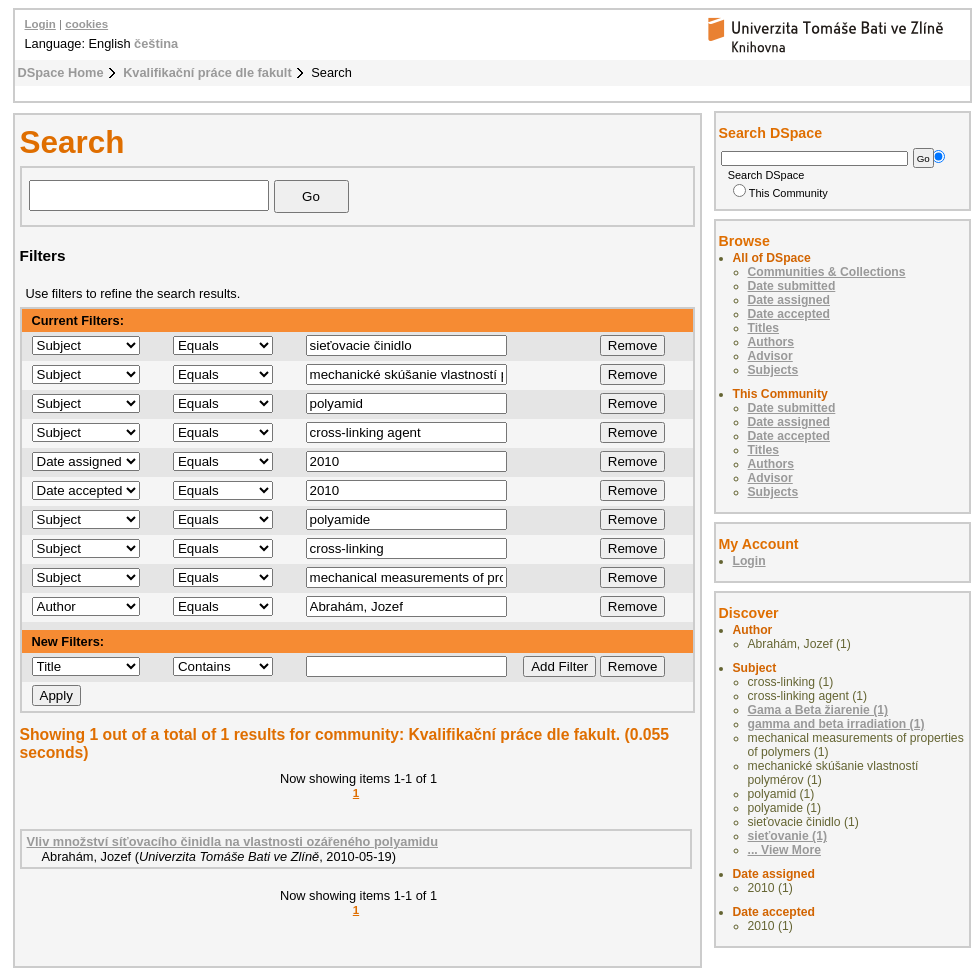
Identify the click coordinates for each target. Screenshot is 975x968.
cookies (86, 24)
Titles (764, 328)
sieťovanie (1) (787, 836)
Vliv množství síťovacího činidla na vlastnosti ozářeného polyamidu (232, 841)
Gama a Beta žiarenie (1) (818, 710)
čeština (156, 43)
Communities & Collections (827, 272)
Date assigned (789, 300)
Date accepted (789, 314)
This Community (780, 193)
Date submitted (792, 286)
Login (40, 24)
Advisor (770, 356)
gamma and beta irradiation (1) (836, 724)
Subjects (773, 370)
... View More (784, 850)
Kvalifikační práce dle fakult (207, 72)
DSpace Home (61, 72)
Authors (771, 342)
